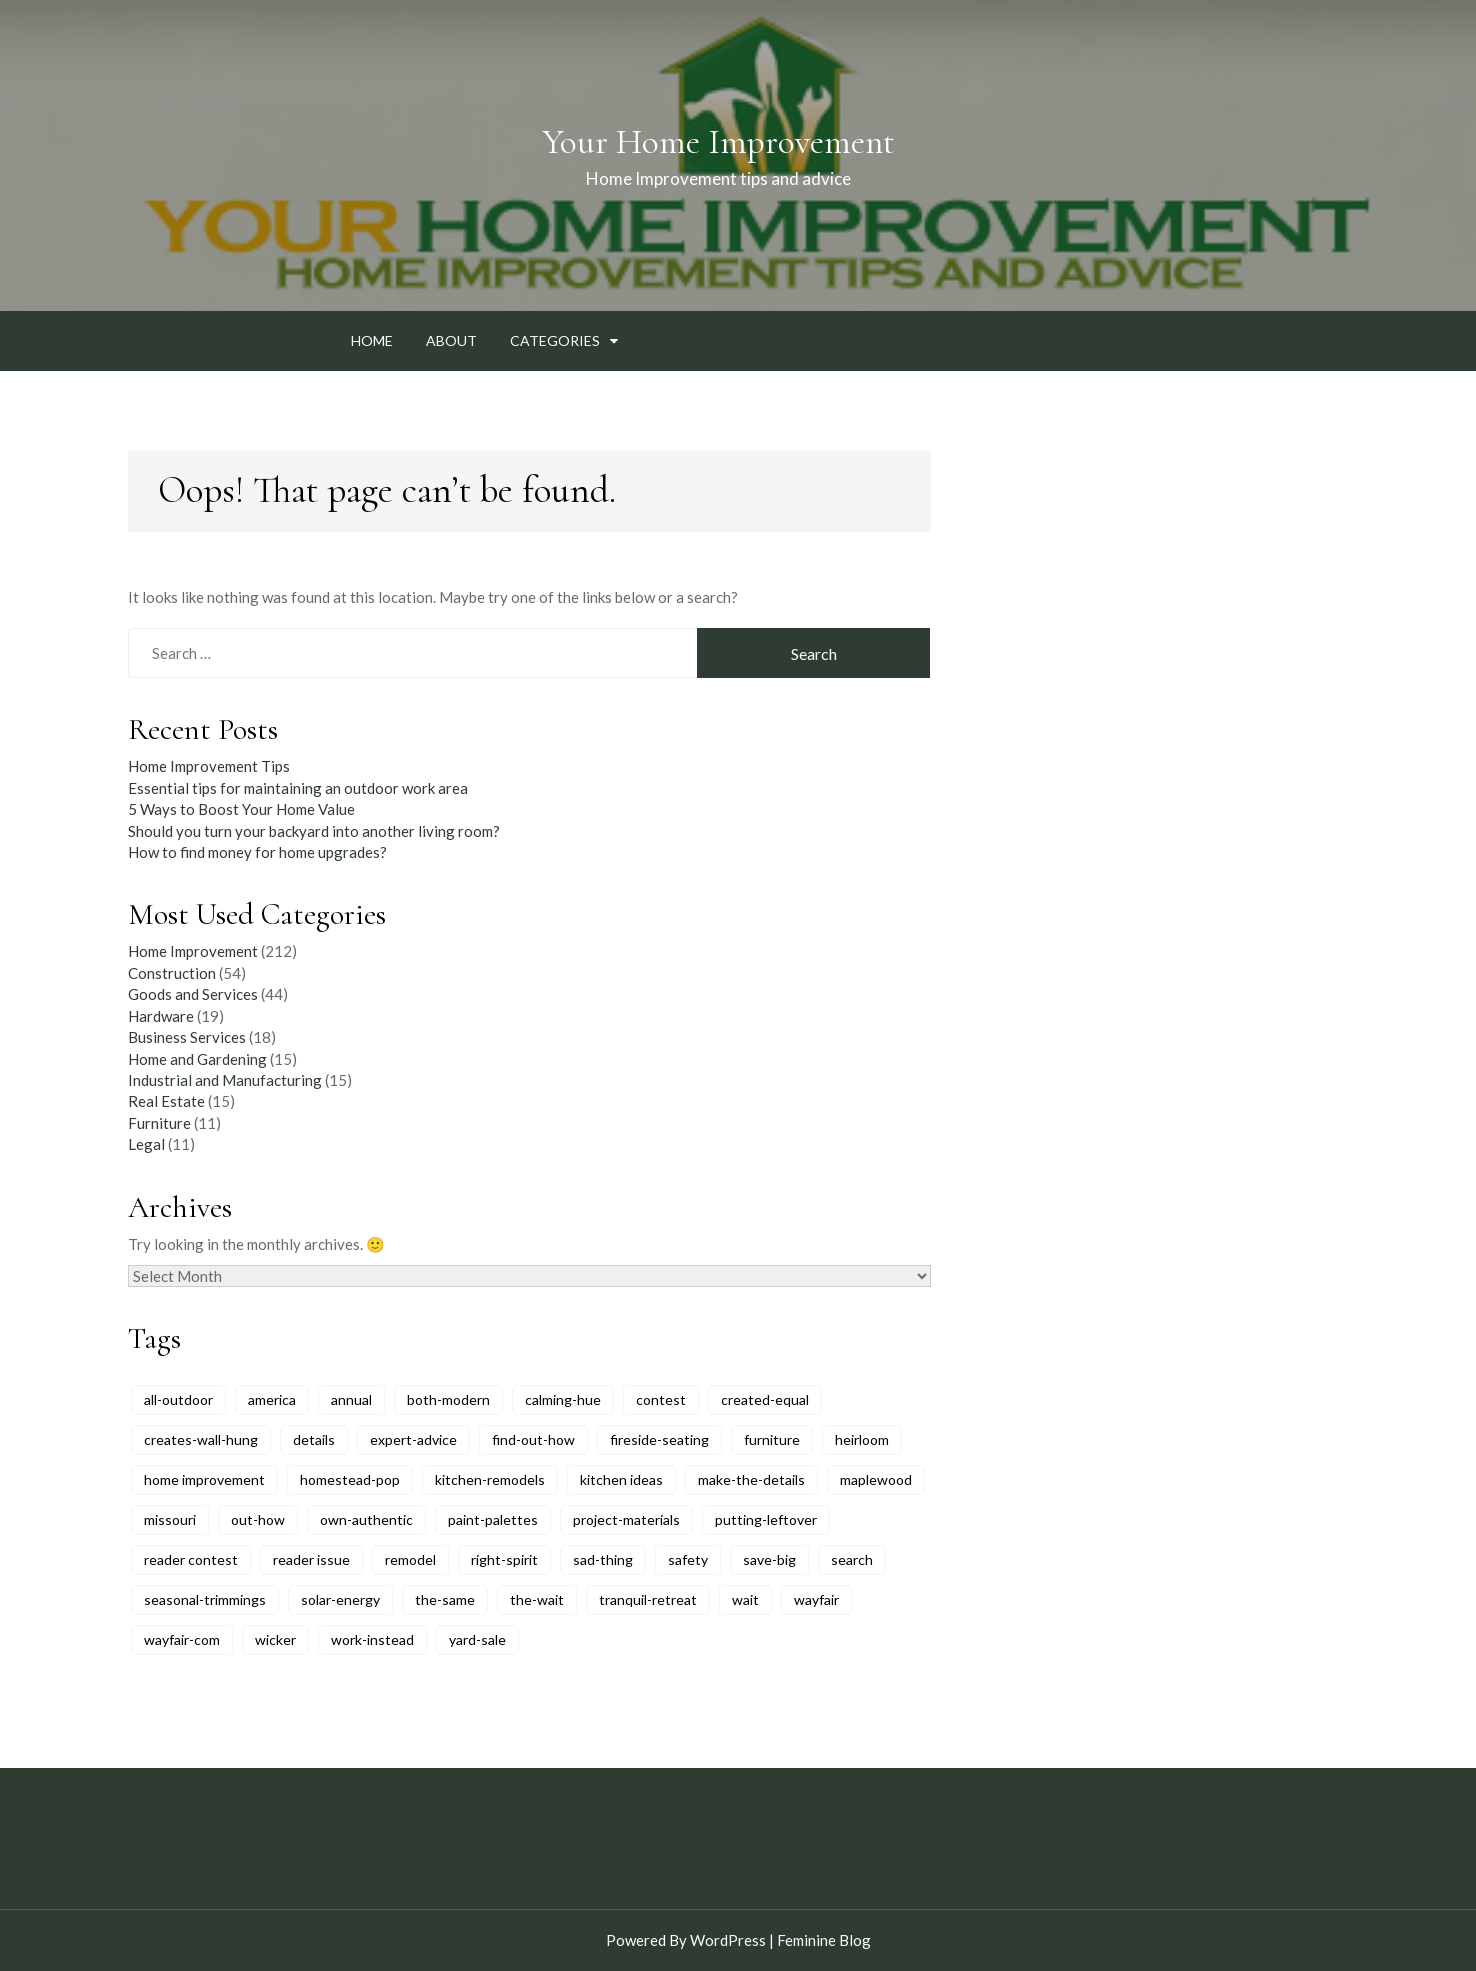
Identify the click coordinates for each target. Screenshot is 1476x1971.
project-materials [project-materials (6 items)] (626, 1519)
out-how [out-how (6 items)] (258, 1519)
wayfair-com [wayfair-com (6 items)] (182, 1639)
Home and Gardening (197, 1059)
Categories (555, 340)
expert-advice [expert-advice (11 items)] (413, 1439)
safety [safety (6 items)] (688, 1559)
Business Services (187, 1037)
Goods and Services (193, 994)
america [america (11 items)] (272, 1399)
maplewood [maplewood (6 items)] (876, 1479)
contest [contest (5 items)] (661, 1399)
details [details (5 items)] (314, 1439)
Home (372, 340)
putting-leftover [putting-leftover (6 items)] (766, 1519)
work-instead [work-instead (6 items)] (372, 1639)
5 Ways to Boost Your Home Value (241, 809)
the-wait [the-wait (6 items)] (537, 1599)
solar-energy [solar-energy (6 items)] (340, 1599)
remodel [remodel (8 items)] (410, 1559)
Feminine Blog (824, 1940)
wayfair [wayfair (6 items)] (816, 1599)
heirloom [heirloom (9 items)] (862, 1439)
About (451, 340)
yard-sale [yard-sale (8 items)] (477, 1639)
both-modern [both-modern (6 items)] (448, 1399)
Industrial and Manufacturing (225, 1080)
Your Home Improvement (718, 142)
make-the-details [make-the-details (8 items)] (751, 1479)
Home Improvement (193, 951)
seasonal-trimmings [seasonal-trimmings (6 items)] (205, 1599)
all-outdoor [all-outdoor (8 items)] (178, 1399)
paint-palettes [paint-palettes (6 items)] (493, 1519)
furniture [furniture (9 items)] (772, 1439)
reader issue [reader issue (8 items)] (311, 1559)
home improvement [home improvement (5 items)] (204, 1479)
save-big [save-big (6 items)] (769, 1559)
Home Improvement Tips (209, 766)
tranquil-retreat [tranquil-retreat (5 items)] (648, 1599)
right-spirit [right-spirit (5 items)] (504, 1559)
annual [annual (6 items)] (351, 1399)
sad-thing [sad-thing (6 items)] (603, 1559)
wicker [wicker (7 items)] (275, 1639)
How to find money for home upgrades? (257, 852)
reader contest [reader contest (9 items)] (191, 1559)
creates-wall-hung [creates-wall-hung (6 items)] (201, 1439)
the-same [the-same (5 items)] (445, 1599)
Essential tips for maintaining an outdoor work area (298, 788)
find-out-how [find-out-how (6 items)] (533, 1439)
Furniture (159, 1123)
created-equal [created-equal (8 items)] (765, 1399)
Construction (172, 973)
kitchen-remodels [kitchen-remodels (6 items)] (490, 1479)
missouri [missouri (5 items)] (170, 1519)
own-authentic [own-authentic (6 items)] (366, 1519)
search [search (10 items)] (852, 1559)
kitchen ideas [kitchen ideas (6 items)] (621, 1479)
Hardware (161, 1016)
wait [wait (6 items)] (745, 1599)
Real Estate (166, 1101)
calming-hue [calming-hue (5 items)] (563, 1399)
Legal (146, 1144)
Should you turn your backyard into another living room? (314, 831)
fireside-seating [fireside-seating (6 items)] (659, 1439)
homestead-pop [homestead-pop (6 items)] (350, 1479)
